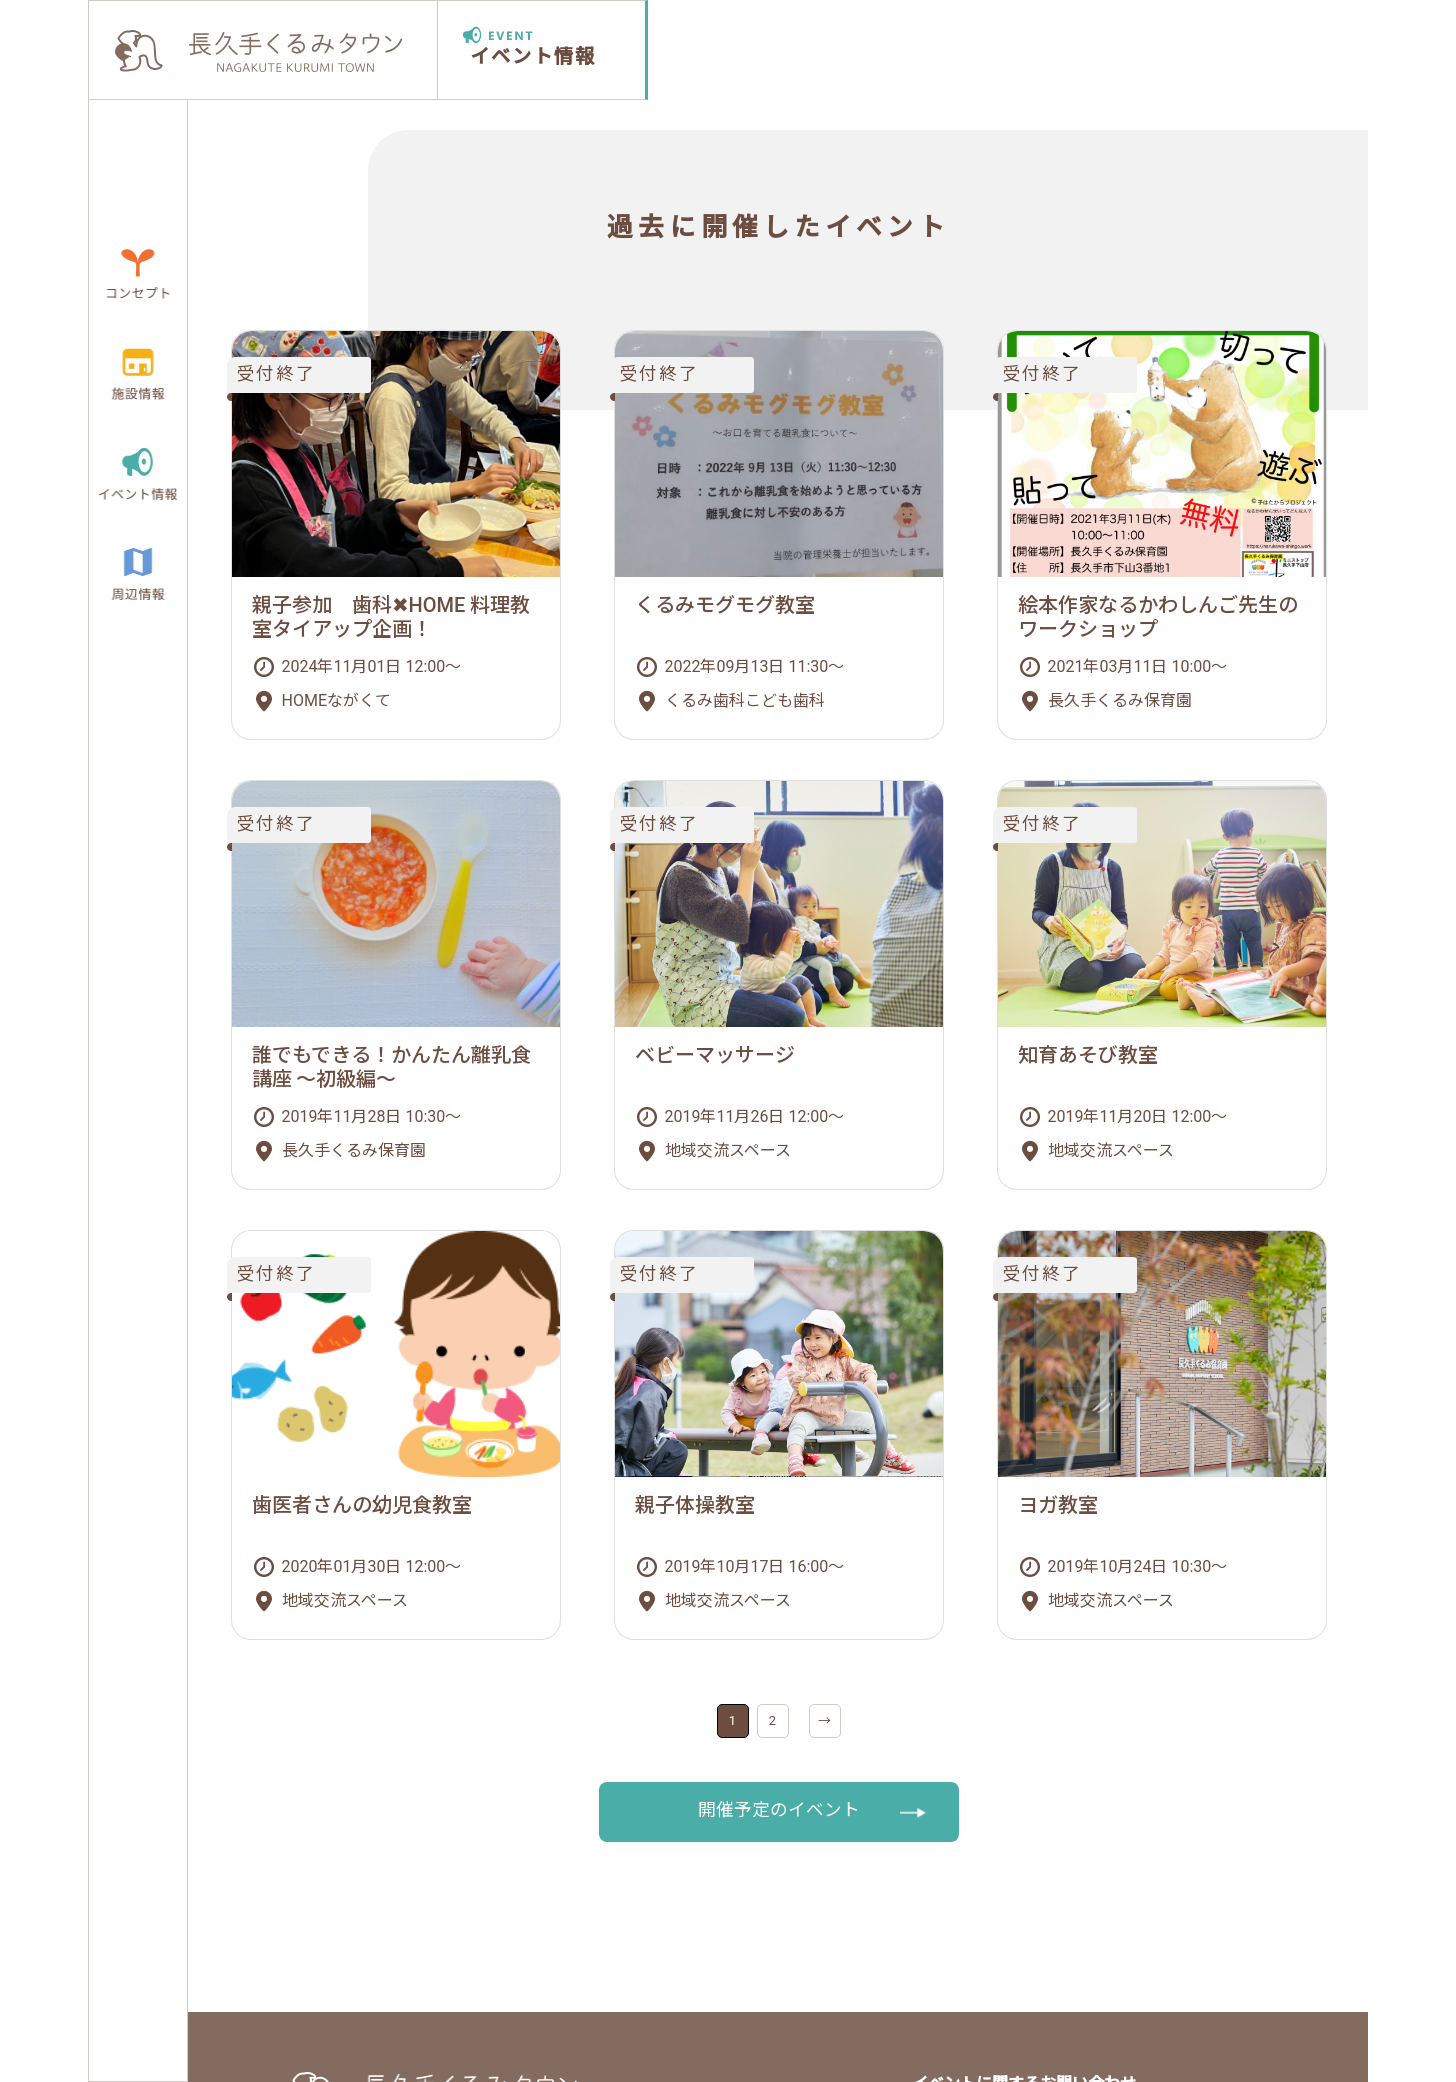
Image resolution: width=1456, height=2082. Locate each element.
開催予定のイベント (779, 1810)
